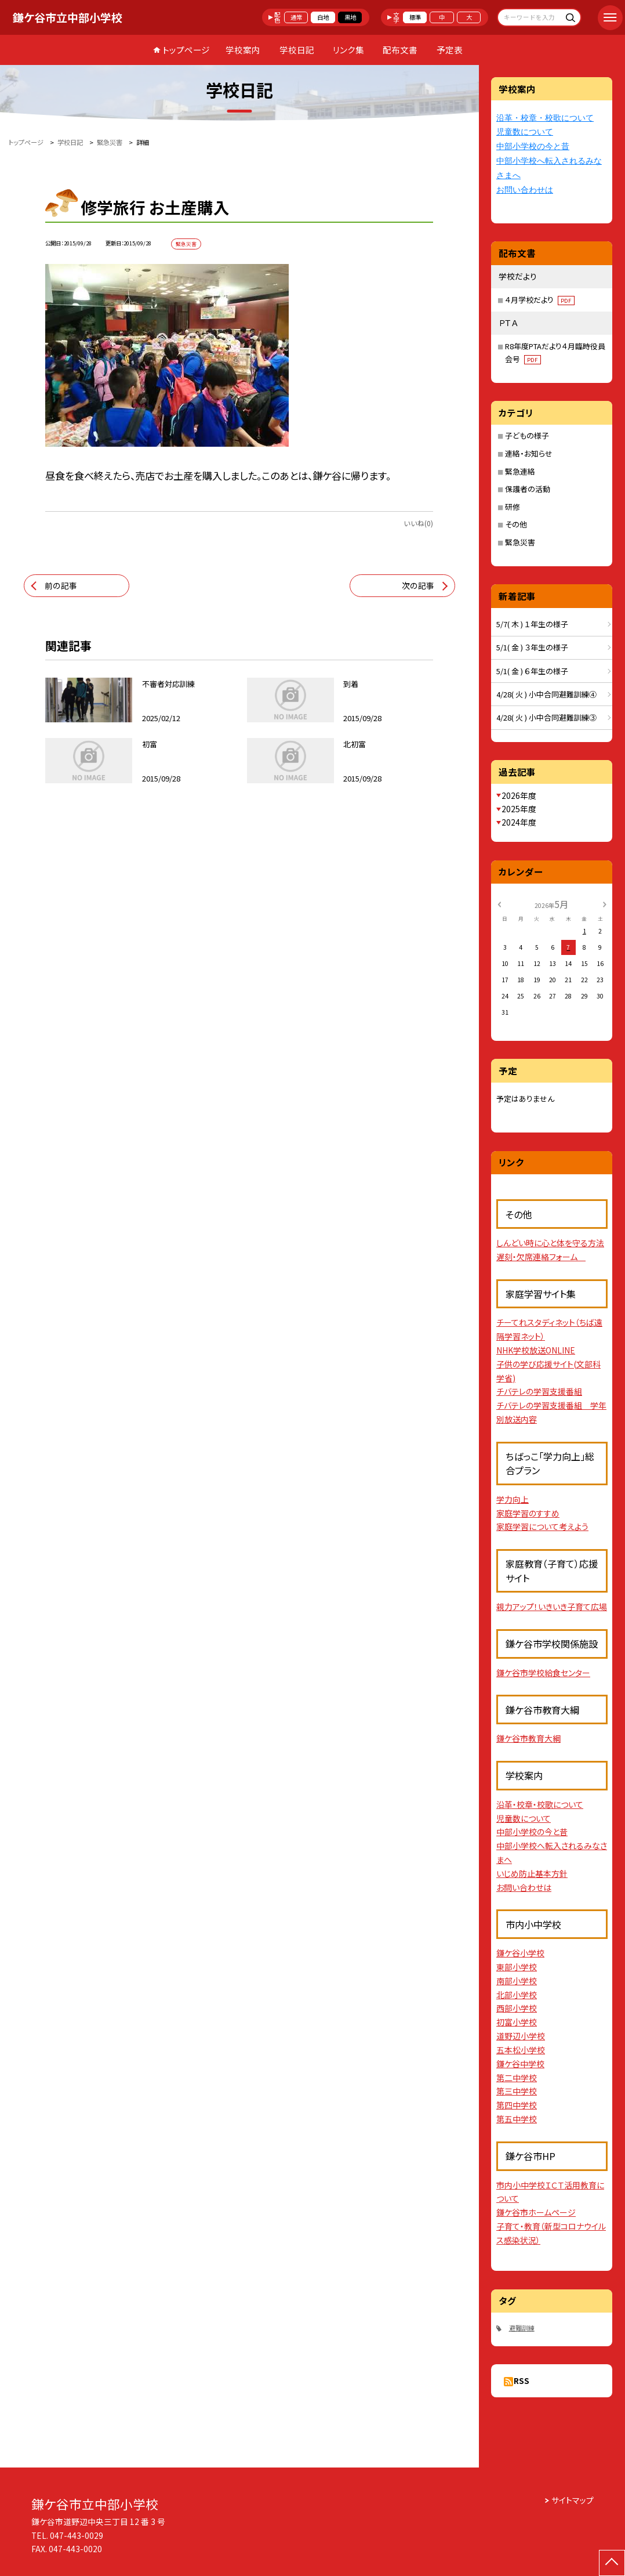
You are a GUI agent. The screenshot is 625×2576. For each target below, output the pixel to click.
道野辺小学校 (520, 2036)
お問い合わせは (524, 190)
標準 (415, 17)
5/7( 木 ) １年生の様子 (532, 623)
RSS (521, 2380)
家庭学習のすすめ (527, 1513)
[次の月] (604, 903)
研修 (512, 506)
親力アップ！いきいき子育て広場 (551, 1606)
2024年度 (519, 822)
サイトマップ (572, 2500)
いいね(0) (418, 523)
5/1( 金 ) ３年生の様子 (532, 647)
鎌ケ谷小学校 (520, 1953)
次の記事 (418, 585)
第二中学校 (516, 2077)
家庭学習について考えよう (542, 1526)
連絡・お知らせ (529, 453)
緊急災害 (520, 542)
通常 (296, 17)
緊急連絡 (520, 471)
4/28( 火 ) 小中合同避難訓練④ (546, 694)
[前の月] (499, 903)
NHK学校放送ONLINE (535, 1350)
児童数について (524, 132)
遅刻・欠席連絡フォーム (541, 1256)
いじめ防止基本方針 (532, 1873)
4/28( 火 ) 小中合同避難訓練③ (546, 717)
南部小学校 (516, 1981)
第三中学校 (516, 2091)
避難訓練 (522, 2327)
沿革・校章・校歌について (545, 118)
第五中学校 (516, 2119)
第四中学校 (516, 2105)
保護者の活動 (527, 488)
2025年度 (519, 809)
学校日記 (296, 50)
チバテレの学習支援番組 (539, 1391)
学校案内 (243, 50)
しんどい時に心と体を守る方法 (550, 1243)
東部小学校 (516, 1967)
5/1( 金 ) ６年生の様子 (532, 670)
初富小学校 (516, 2022)
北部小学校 (516, 1994)
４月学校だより (540, 299)
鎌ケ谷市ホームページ (536, 2212)
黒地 (350, 17)
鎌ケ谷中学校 (520, 2064)
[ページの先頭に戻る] (611, 2562)
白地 (323, 17)
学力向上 (512, 1499)
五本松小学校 (520, 2050)
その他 (516, 524)
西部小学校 (516, 2008)
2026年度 (519, 795)
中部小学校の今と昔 (532, 146)
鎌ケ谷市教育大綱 (528, 1738)
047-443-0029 (76, 2535)
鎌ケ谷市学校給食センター (543, 1672)
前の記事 (61, 585)
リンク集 (348, 50)
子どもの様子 (527, 435)
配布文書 (400, 50)
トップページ (186, 50)
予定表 (450, 50)
